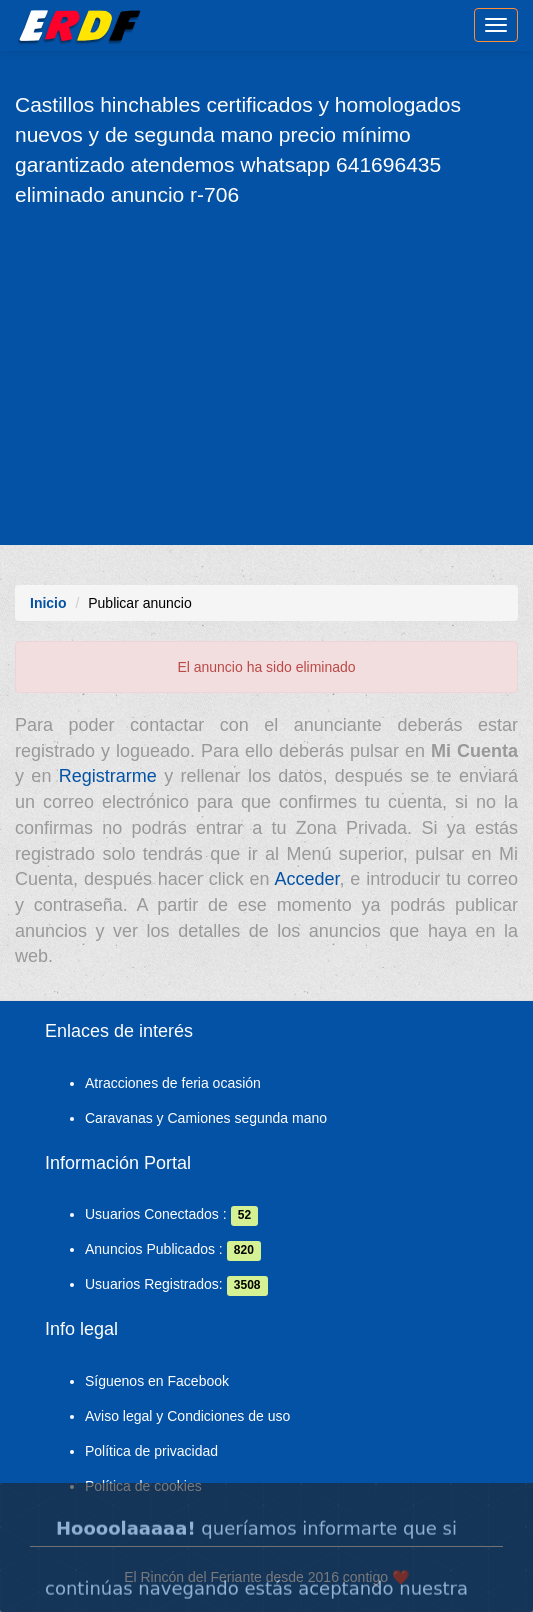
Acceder (306, 879)
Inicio (48, 603)
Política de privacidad (151, 1451)
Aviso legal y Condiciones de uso (187, 1416)
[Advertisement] (266, 375)
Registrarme (108, 776)
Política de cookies (143, 1486)
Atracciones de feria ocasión (173, 1083)
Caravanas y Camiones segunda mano (206, 1118)
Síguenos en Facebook (157, 1381)
